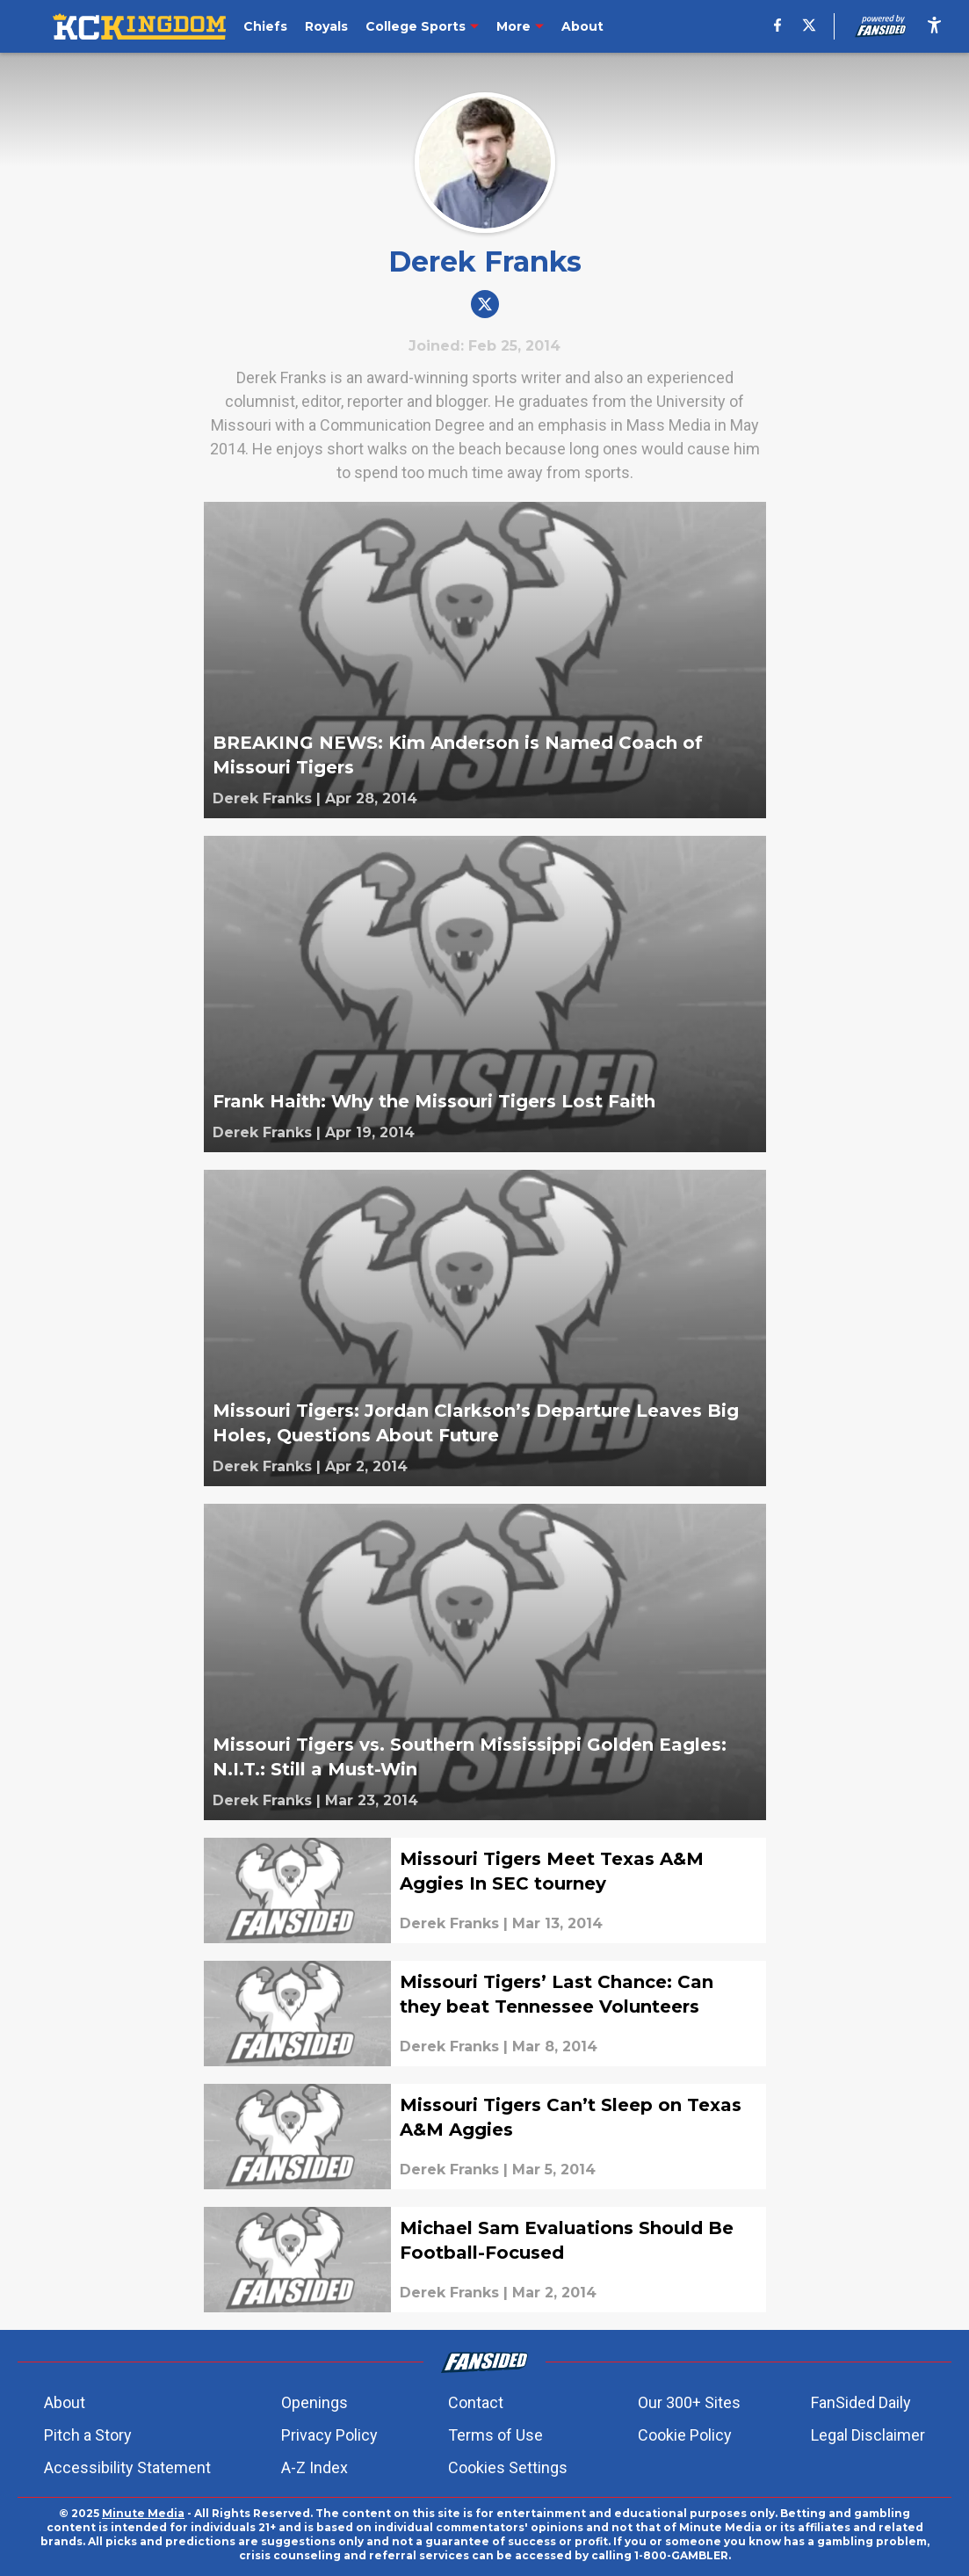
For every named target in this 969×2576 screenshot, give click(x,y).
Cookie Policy (685, 2435)
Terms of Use (495, 2435)
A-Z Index (314, 2467)
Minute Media (143, 2513)
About (64, 2402)
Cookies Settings (508, 2467)
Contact (475, 2402)
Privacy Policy (329, 2435)
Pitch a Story (88, 2435)
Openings (314, 2402)
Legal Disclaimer (868, 2435)
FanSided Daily (861, 2402)
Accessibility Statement (127, 2467)
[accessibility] (934, 26)
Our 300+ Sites (689, 2402)
